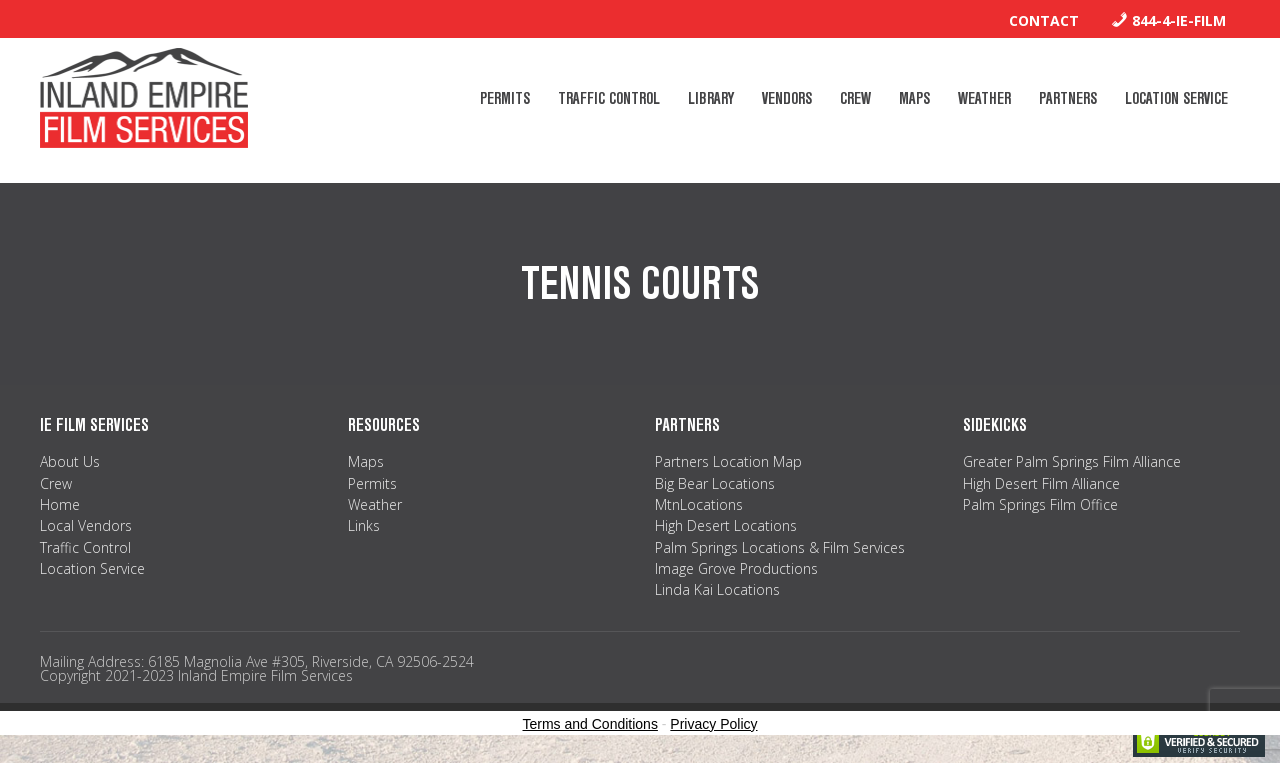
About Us (70, 461)
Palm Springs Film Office (1040, 504)
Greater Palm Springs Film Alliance (1072, 461)
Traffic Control (85, 547)
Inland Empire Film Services (144, 98)
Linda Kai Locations (717, 589)
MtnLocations (699, 504)
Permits (372, 483)
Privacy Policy (713, 724)
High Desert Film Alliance (1041, 483)
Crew (56, 483)
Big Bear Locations (715, 483)
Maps (366, 461)
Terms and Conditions (590, 724)
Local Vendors (86, 525)
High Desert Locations (726, 525)
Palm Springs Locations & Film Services (780, 547)
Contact (1044, 20)
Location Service (92, 568)
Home (60, 504)
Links (364, 525)
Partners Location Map (728, 461)
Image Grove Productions (736, 568)
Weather (375, 504)
